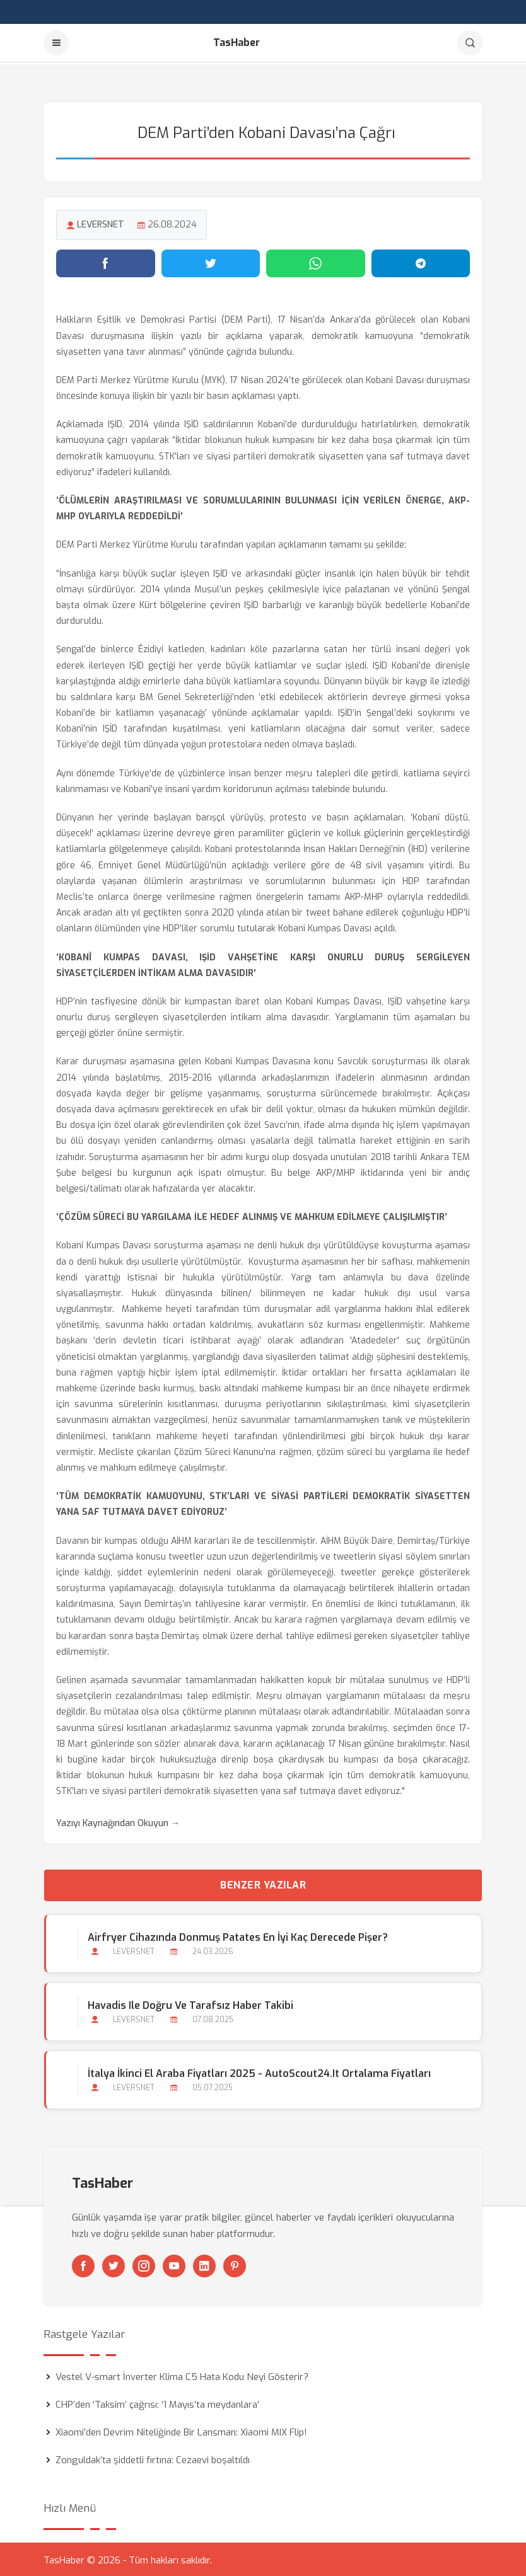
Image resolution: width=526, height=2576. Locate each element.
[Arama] (469, 42)
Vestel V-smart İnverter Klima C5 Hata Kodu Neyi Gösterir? (182, 2375)
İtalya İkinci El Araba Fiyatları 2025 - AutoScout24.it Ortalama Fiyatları (258, 2071)
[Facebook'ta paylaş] (105, 261)
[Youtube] (174, 2264)
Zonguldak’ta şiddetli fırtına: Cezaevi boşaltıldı (153, 2458)
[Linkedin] (204, 2264)
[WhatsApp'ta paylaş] (315, 261)
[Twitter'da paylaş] (210, 261)
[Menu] (56, 42)
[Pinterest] (234, 2264)
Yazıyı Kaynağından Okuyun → (118, 1821)
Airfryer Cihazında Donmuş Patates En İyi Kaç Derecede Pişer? (237, 1935)
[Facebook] (83, 2264)
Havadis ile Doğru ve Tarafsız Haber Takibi (190, 2003)
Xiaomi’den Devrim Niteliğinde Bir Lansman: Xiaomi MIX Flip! (181, 2430)
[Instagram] (143, 2264)
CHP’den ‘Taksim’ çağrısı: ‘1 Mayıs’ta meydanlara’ (157, 2402)
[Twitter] (113, 2264)
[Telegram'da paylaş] (420, 261)
